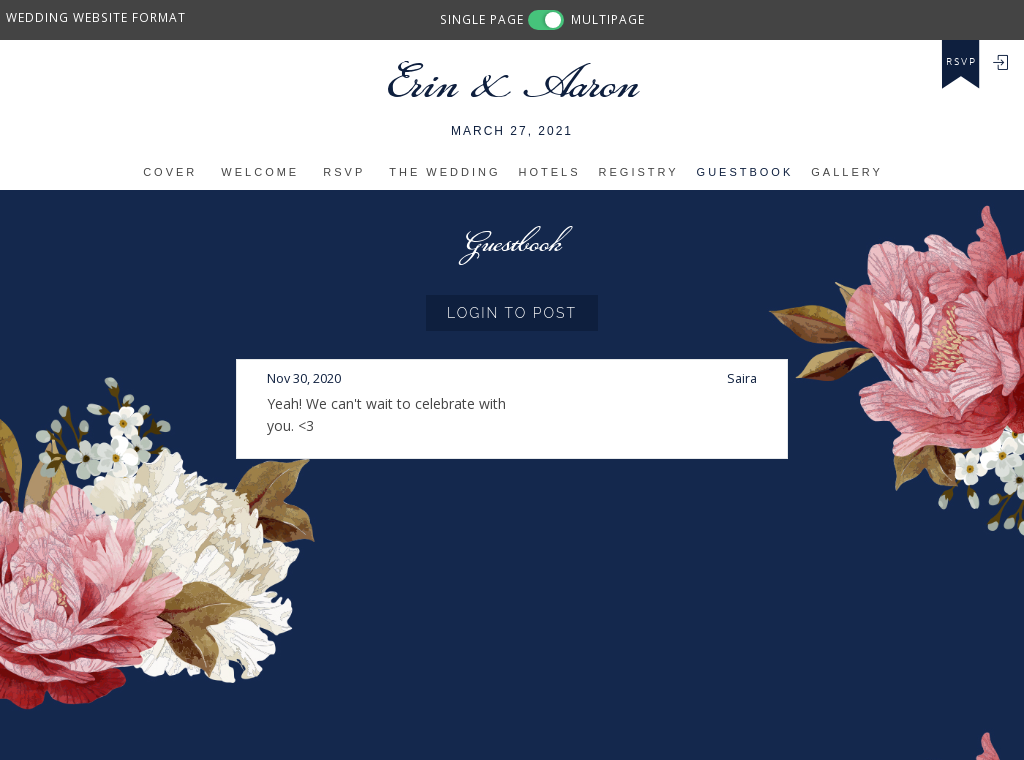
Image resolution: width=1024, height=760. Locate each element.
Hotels (550, 172)
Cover (170, 172)
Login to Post (512, 313)
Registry (639, 172)
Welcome (260, 172)
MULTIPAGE (608, 19)
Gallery (847, 172)
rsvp (961, 62)
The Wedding (444, 172)
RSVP (344, 172)
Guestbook (745, 172)
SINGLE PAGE (482, 19)
